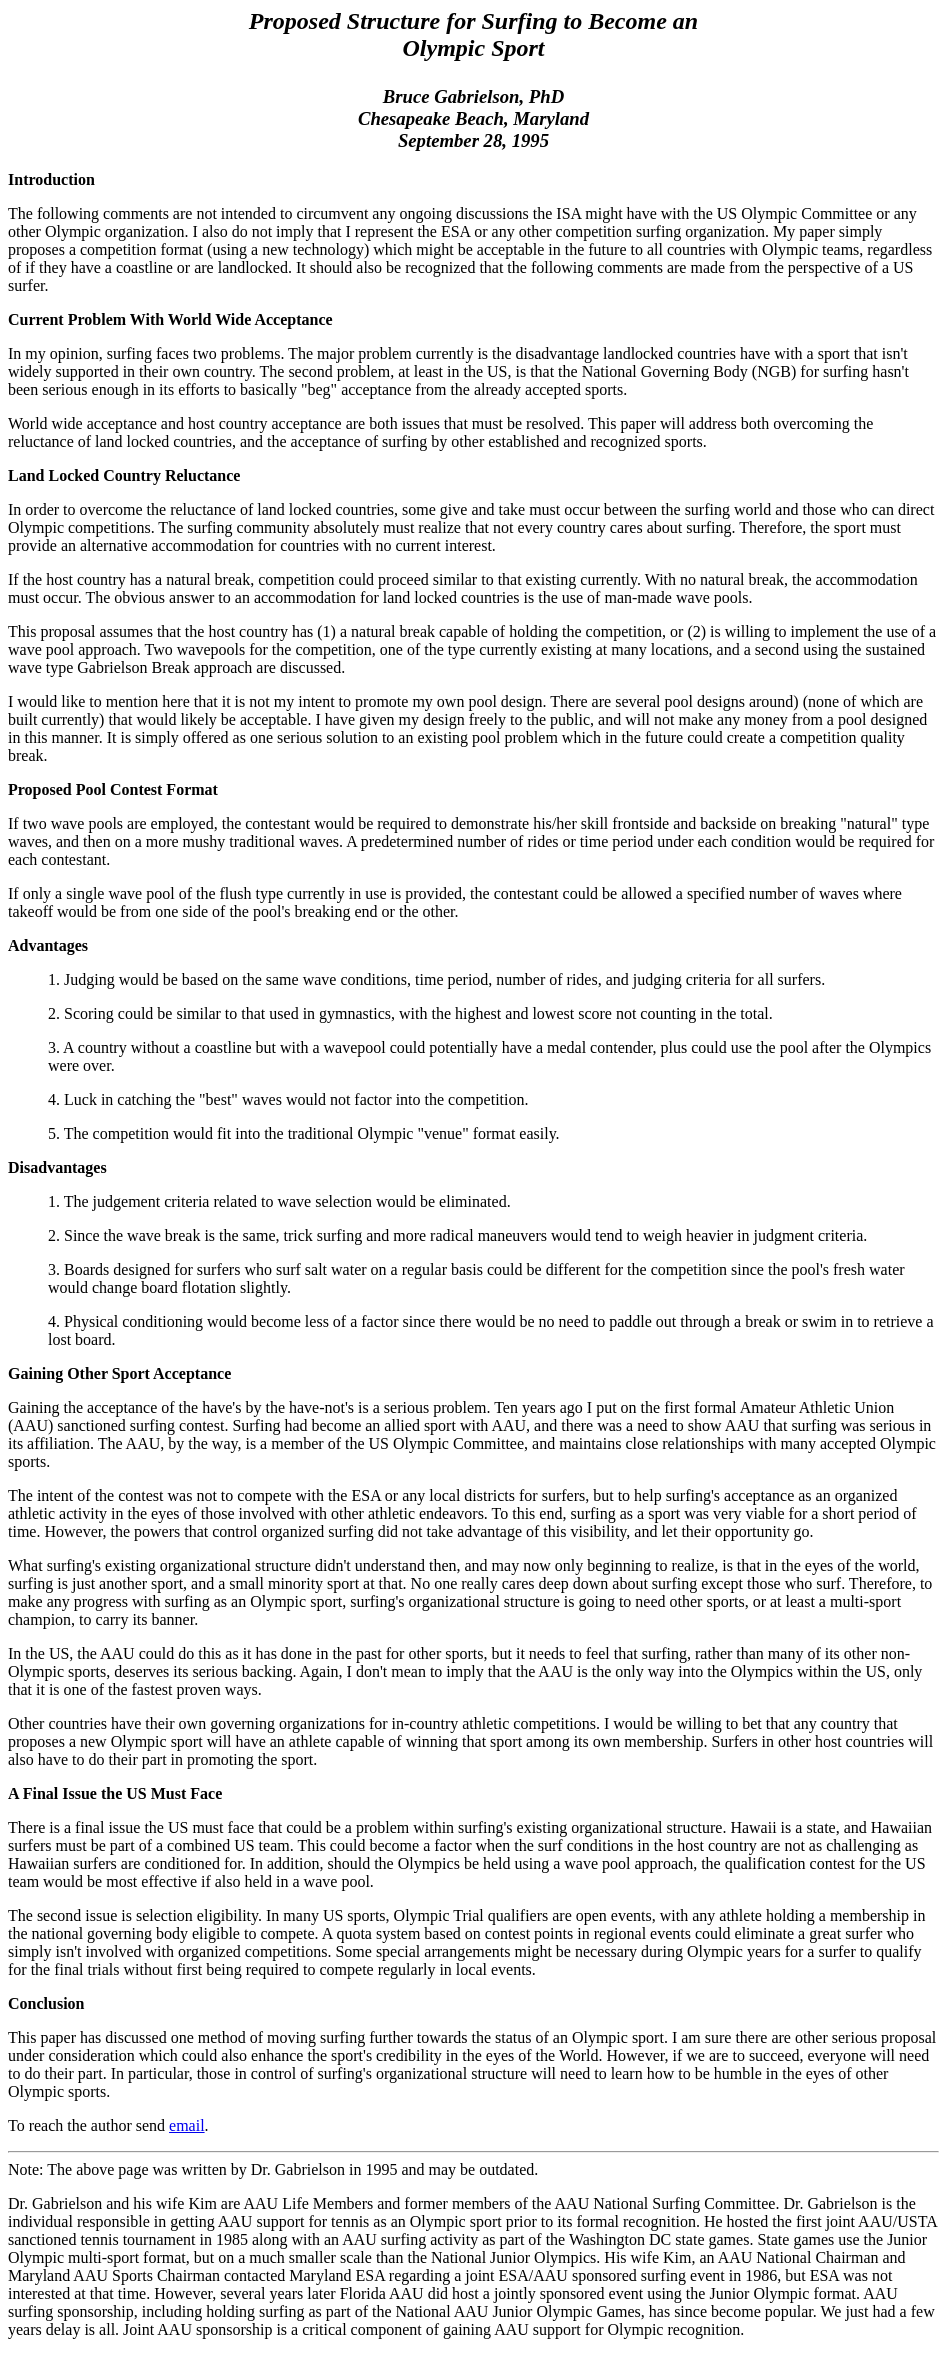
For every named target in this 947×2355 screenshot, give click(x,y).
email (187, 2125)
